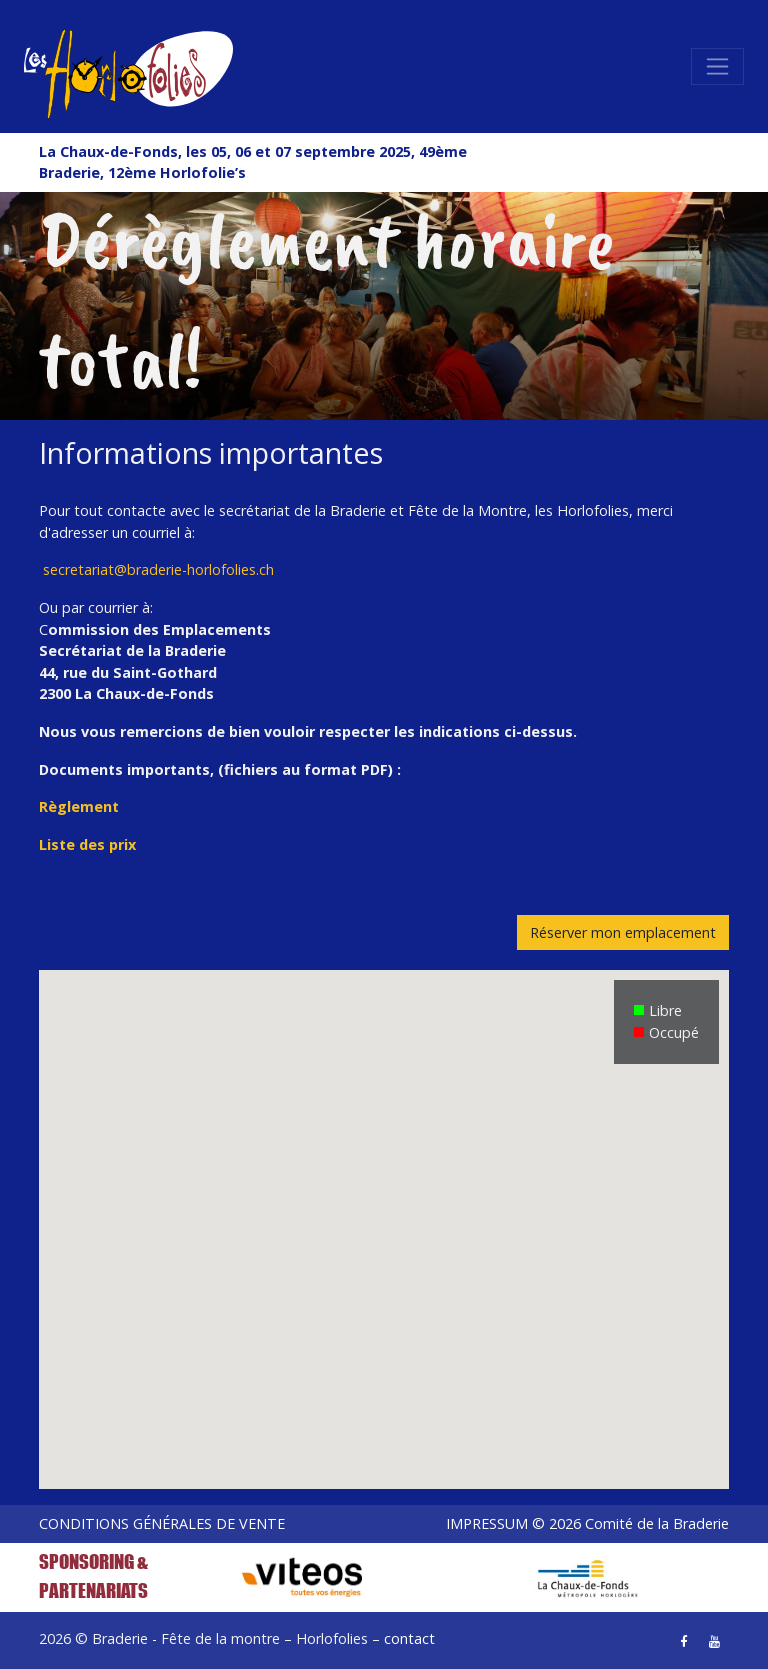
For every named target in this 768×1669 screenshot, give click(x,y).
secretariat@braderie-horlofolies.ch (158, 569)
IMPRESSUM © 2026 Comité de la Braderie (587, 1523)
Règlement (79, 806)
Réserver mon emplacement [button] (623, 932)
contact (409, 1638)
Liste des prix (87, 844)
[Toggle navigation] (717, 66)
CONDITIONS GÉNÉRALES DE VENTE (162, 1523)
